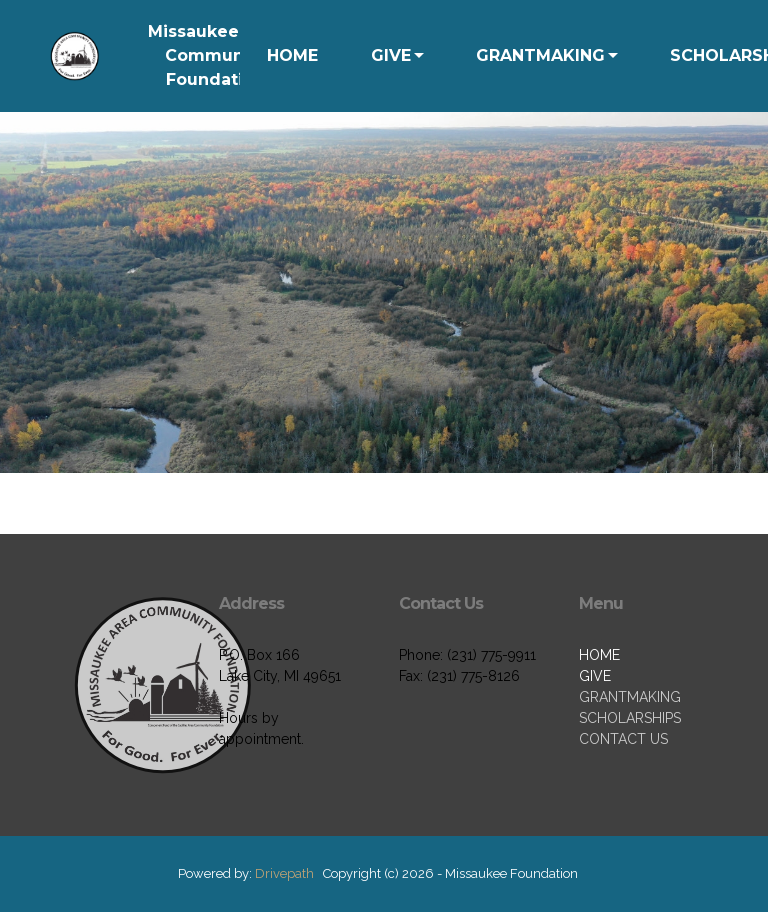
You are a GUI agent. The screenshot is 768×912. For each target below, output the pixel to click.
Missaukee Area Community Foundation (216, 55)
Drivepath (284, 873)
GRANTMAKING (540, 55)
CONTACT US (623, 739)
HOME (292, 55)
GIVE (391, 55)
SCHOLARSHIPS (630, 718)
